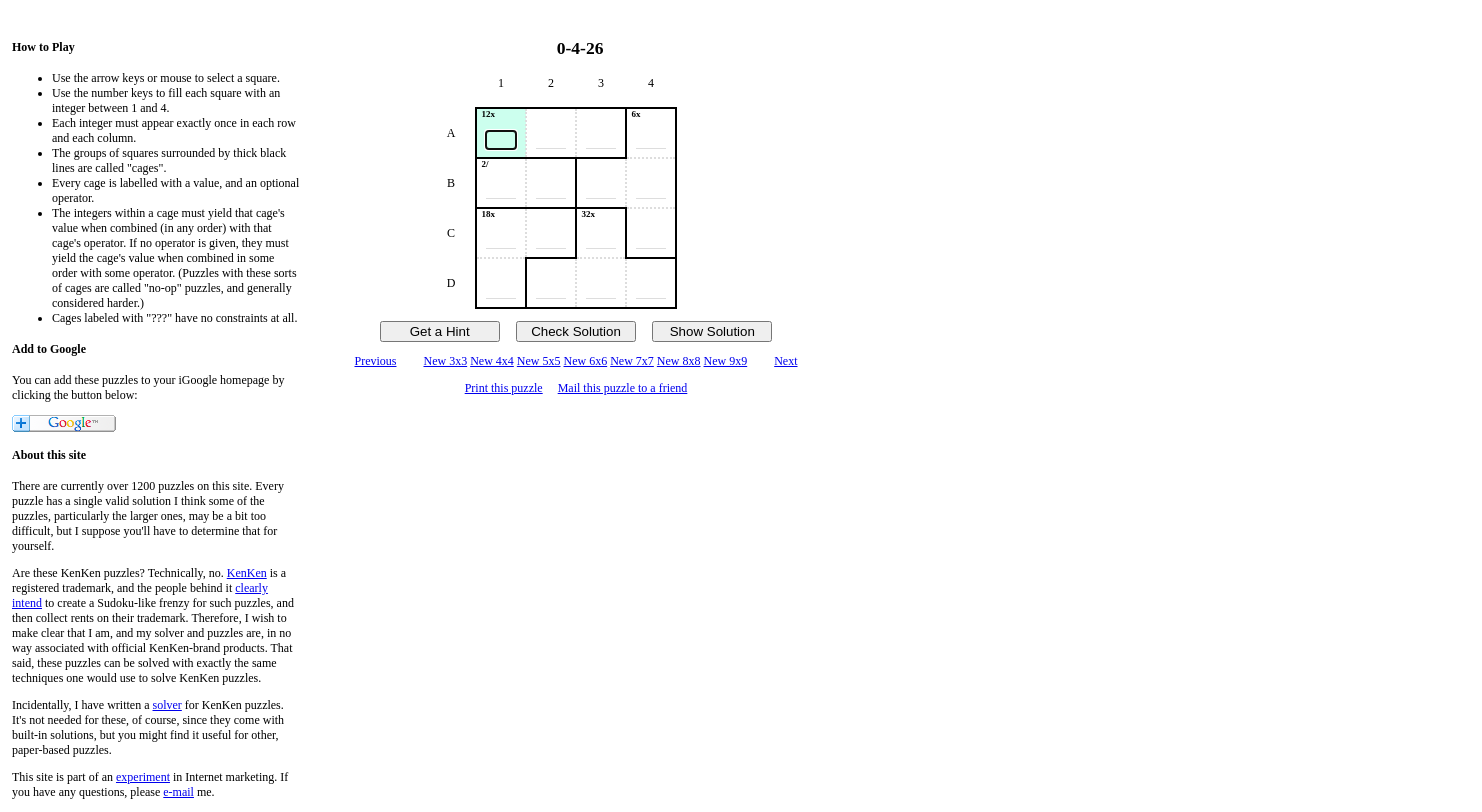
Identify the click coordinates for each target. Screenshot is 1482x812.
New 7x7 (632, 361)
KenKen (247, 573)
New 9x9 (726, 361)
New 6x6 (586, 361)
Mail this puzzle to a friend (623, 388)
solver (167, 705)
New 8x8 (679, 361)
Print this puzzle (504, 388)
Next (785, 361)
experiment (143, 777)
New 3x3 (445, 361)
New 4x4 (492, 361)
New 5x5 (539, 361)
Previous (375, 361)
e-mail (178, 792)
